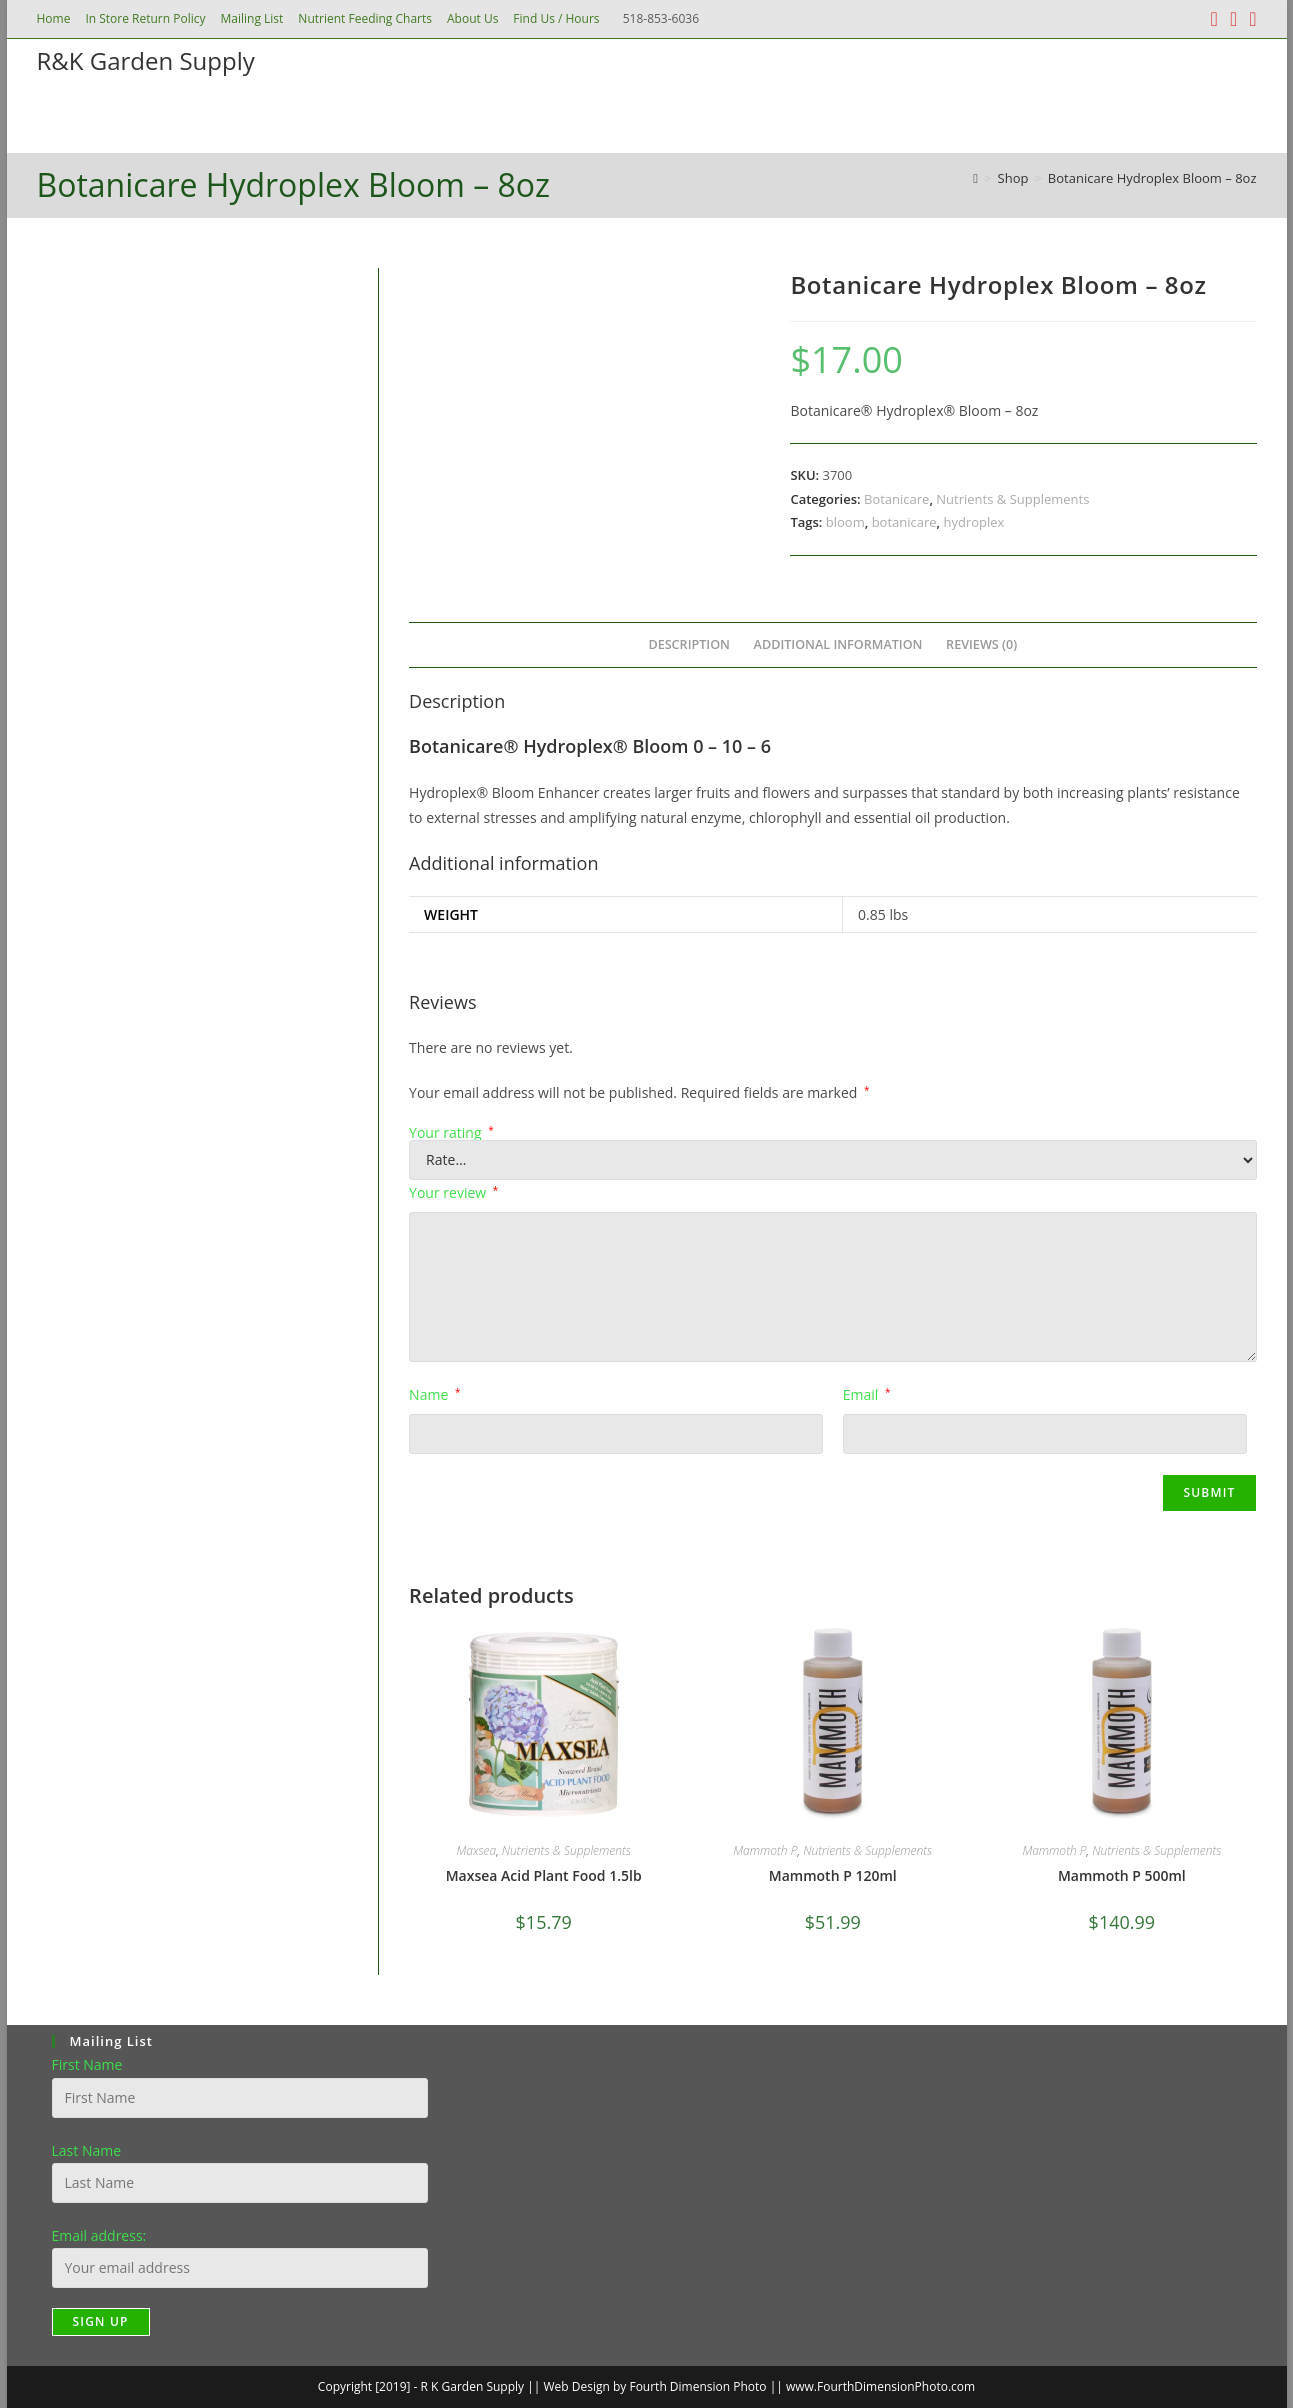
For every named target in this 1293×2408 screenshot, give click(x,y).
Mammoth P (765, 1850)
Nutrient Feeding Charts (365, 18)
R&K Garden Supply (146, 60)
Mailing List (252, 18)
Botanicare (896, 499)
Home (54, 18)
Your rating (451, 1133)
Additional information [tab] (838, 644)
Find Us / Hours (556, 18)
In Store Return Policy (145, 18)
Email (867, 1394)
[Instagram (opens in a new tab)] (1233, 19)
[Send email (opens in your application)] (1249, 19)
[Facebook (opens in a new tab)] (1214, 19)
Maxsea (476, 1850)
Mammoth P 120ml (833, 1875)
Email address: (99, 2235)
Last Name (87, 2150)
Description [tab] (689, 644)
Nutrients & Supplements (1012, 499)
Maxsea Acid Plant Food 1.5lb (544, 1875)
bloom (845, 522)
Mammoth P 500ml (1122, 1875)
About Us (472, 18)
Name (434, 1394)
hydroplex (974, 522)
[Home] (975, 178)
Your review (453, 1192)
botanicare (904, 522)
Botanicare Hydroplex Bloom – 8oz (1152, 178)
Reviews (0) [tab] (981, 644)
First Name (87, 2064)
